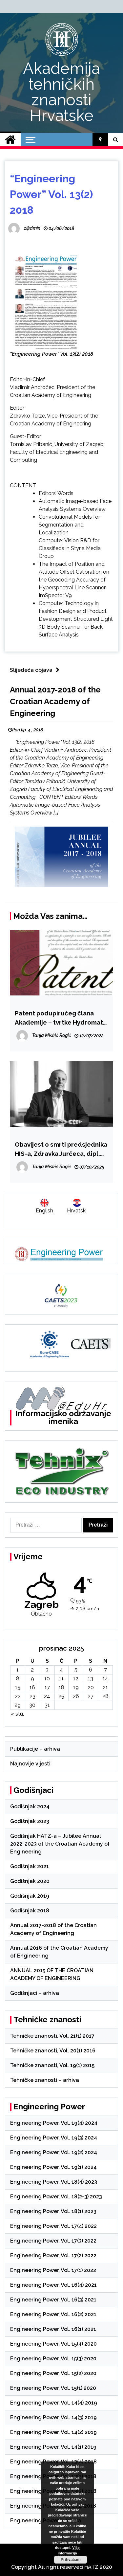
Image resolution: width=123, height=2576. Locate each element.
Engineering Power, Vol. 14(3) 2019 (53, 2417)
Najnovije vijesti (30, 1764)
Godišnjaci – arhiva (34, 1993)
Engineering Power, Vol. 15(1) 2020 (53, 2388)
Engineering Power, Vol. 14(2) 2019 (53, 2432)
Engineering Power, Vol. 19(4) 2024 (53, 2123)
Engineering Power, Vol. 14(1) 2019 (53, 2447)
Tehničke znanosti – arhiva (44, 2080)
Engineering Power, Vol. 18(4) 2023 (53, 2182)
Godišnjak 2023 (29, 1821)
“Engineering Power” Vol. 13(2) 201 (50, 354)
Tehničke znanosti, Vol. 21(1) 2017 (52, 2036)
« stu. (17, 1714)
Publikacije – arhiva (35, 1749)
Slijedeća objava (36, 670)
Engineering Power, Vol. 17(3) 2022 (53, 2241)
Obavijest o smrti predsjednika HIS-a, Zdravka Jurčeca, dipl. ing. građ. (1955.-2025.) (61, 1149)
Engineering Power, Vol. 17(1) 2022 (53, 2270)
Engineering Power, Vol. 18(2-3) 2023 (56, 2196)
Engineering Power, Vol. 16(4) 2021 (53, 2285)
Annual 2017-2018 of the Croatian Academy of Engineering (55, 701)
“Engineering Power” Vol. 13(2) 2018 (51, 194)
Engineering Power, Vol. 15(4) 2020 (53, 2344)
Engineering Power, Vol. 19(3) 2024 (53, 2138)
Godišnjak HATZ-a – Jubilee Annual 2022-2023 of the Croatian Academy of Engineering (60, 1844)
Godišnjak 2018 (29, 1910)
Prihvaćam (70, 2559)
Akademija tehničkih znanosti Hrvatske (61, 92)
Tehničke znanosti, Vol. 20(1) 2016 (52, 2051)
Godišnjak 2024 (30, 1806)
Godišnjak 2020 (30, 1881)
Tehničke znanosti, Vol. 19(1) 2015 (52, 2065)
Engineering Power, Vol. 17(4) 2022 (53, 2226)
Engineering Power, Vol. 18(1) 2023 (53, 2211)
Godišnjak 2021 (29, 1866)
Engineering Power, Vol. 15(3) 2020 (53, 2358)
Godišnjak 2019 (29, 1896)
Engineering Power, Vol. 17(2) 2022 (53, 2255)
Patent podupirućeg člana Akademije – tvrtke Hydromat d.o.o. (59, 1018)
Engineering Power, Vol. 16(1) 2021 (53, 2329)
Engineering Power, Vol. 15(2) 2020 (53, 2373)
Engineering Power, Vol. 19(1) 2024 (53, 2167)
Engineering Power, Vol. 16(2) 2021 (53, 2314)
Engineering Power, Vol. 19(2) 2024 (53, 2152)
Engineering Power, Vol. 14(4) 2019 (53, 2403)
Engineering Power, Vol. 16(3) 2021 (53, 2300)
